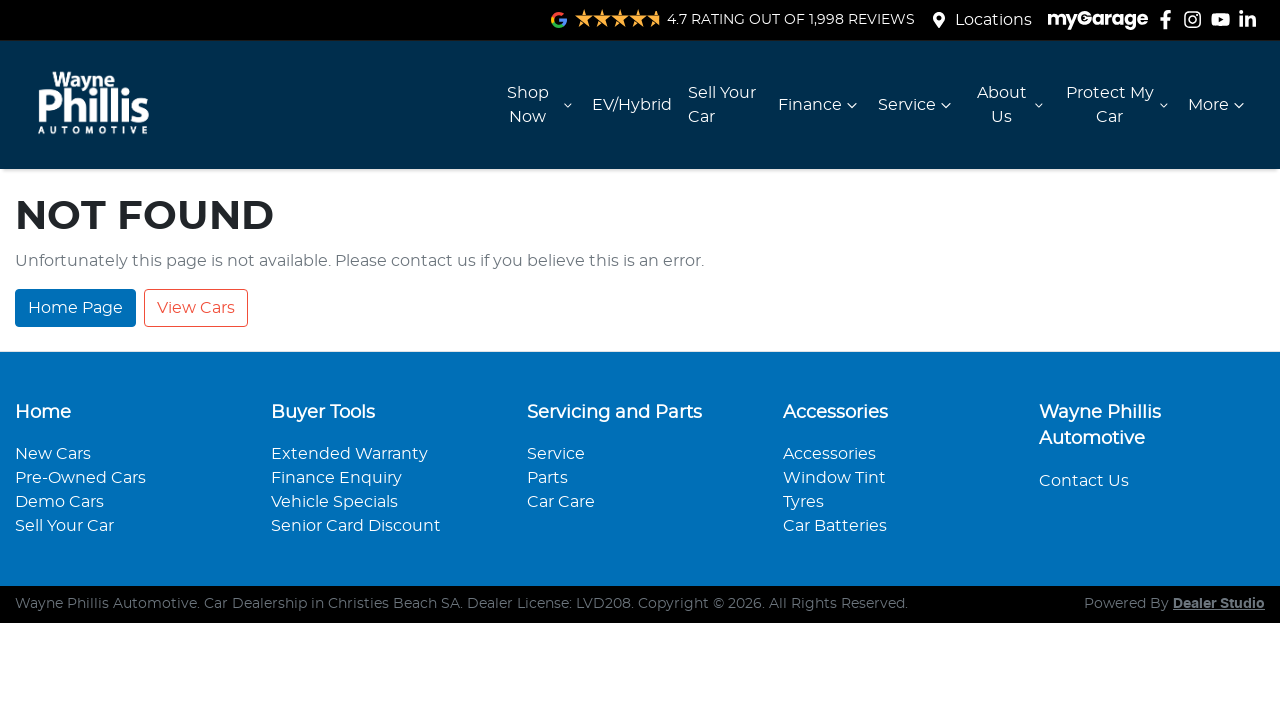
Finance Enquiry (336, 478)
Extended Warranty (349, 454)
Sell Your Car (722, 105)
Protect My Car (1119, 105)
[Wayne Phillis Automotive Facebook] (1169, 19)
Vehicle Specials (334, 502)
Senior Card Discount (356, 526)
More (1218, 105)
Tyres (803, 502)
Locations (993, 20)
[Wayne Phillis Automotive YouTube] (1224, 19)
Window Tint (834, 478)
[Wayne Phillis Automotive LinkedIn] (1251, 19)
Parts (547, 478)
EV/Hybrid (632, 105)
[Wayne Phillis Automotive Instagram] (1196, 19)
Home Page (75, 308)
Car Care (561, 502)
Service (917, 105)
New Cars (53, 454)
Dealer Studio (1219, 604)
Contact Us (1084, 481)
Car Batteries (835, 526)
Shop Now (541, 105)
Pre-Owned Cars (80, 478)
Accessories (829, 454)
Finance (820, 105)
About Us (1012, 105)
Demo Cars (59, 502)
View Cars (196, 308)
